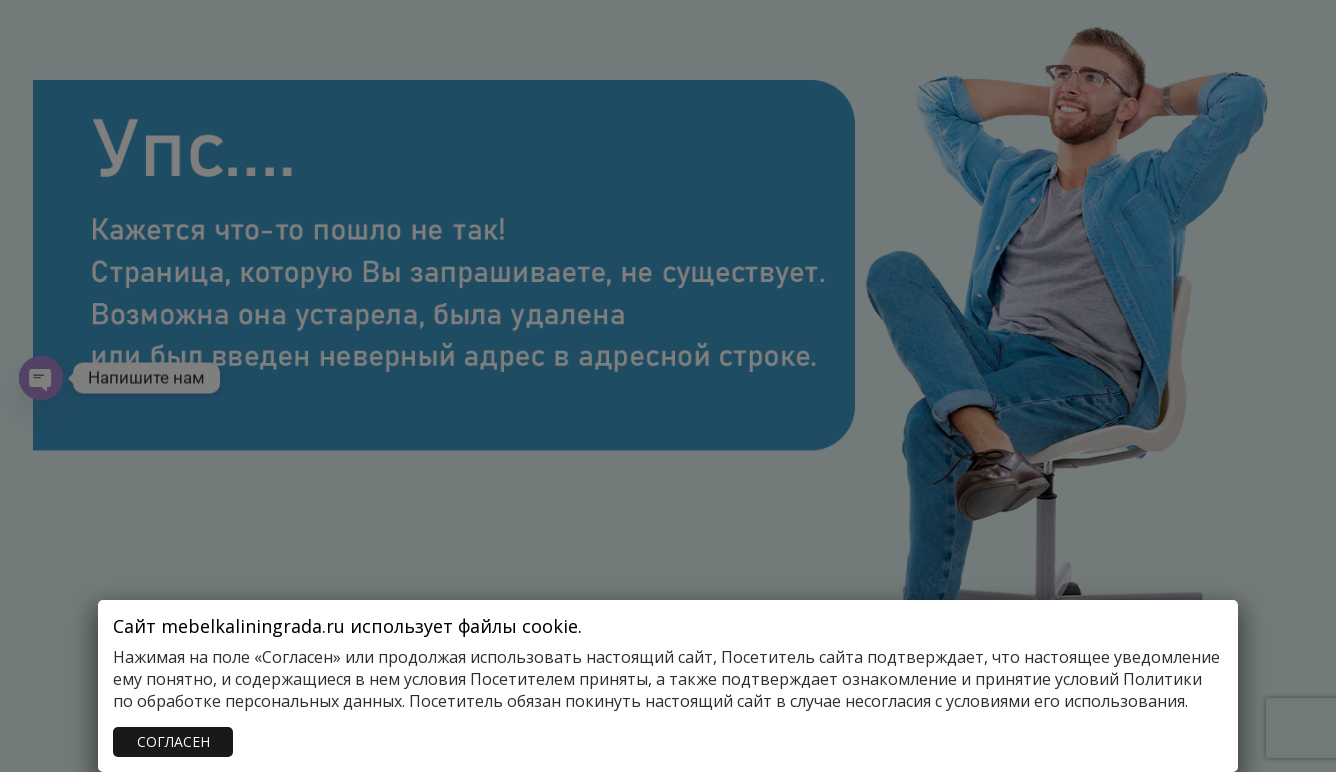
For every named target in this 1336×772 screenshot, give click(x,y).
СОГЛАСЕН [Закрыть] (173, 741)
